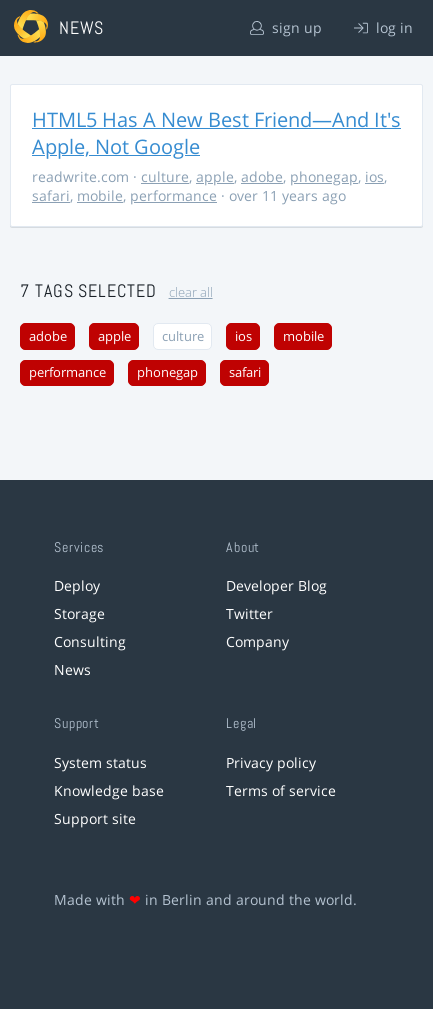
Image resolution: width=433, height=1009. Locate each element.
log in (383, 27)
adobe (262, 176)
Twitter (249, 613)
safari (51, 195)
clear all (191, 292)
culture (165, 176)
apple (215, 176)
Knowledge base (109, 790)
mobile (100, 195)
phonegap (324, 176)
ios (374, 176)
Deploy (77, 585)
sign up (286, 27)
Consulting (90, 641)
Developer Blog (276, 585)
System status (100, 762)
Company (257, 641)
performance (173, 195)
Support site (95, 818)
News (72, 669)
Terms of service (281, 790)
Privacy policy (271, 762)
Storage (79, 613)
